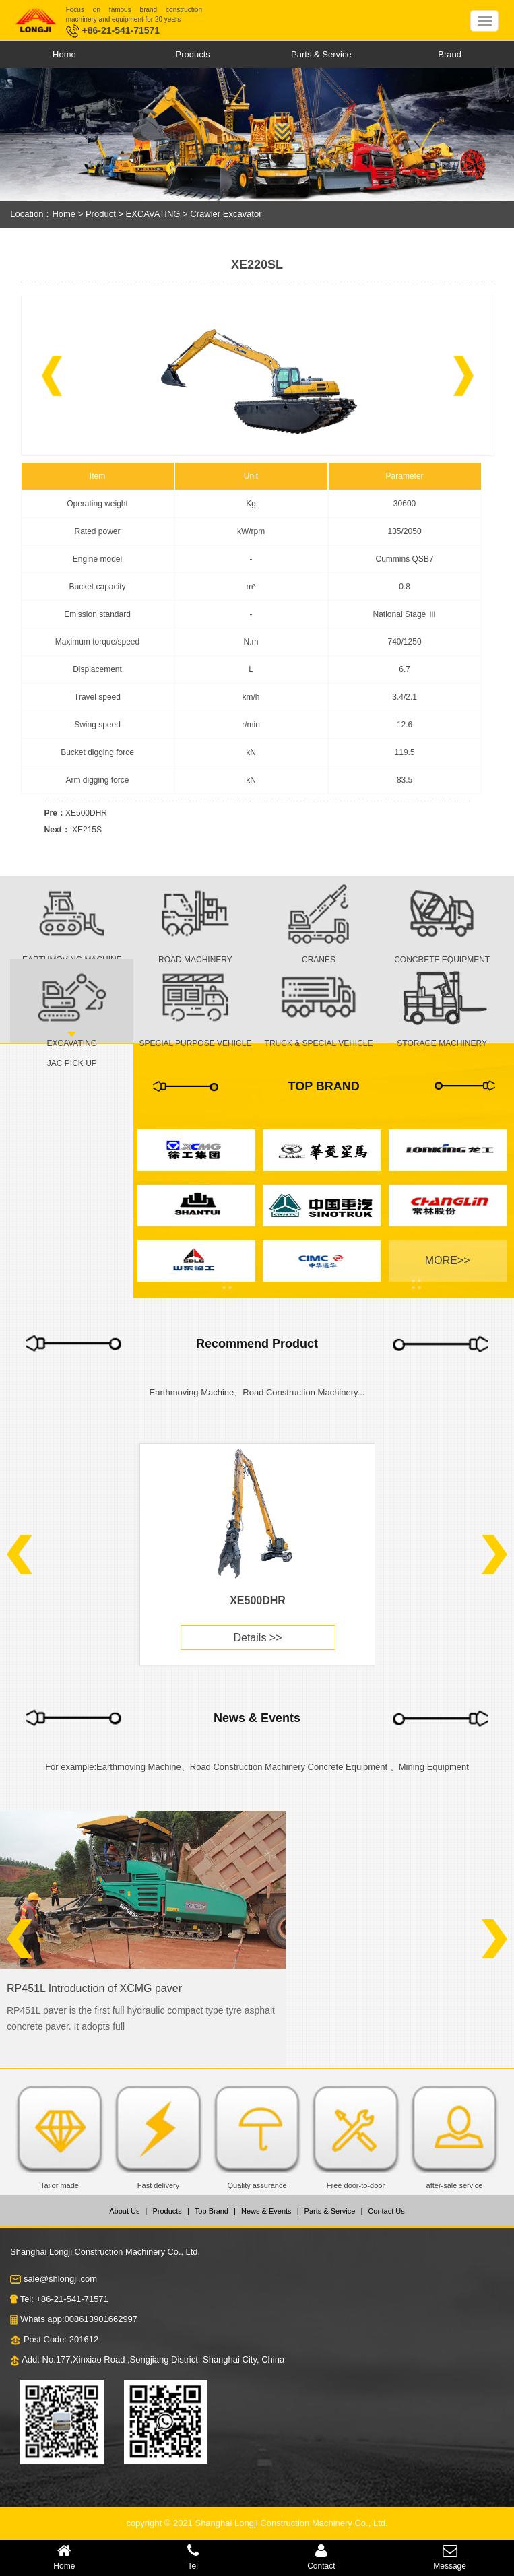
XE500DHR (86, 813)
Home (64, 54)
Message (449, 2557)
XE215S (87, 829)
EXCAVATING (154, 214)
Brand (449, 54)
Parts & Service (321, 54)
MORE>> (447, 1260)
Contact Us (386, 2211)
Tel (193, 2557)
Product (101, 214)
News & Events (266, 2211)
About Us (124, 2211)
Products (192, 54)
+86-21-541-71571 (113, 30)
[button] (52, 376)
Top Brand (211, 2211)
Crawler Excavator (225, 214)
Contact (321, 2557)
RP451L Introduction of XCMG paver (94, 1988)
